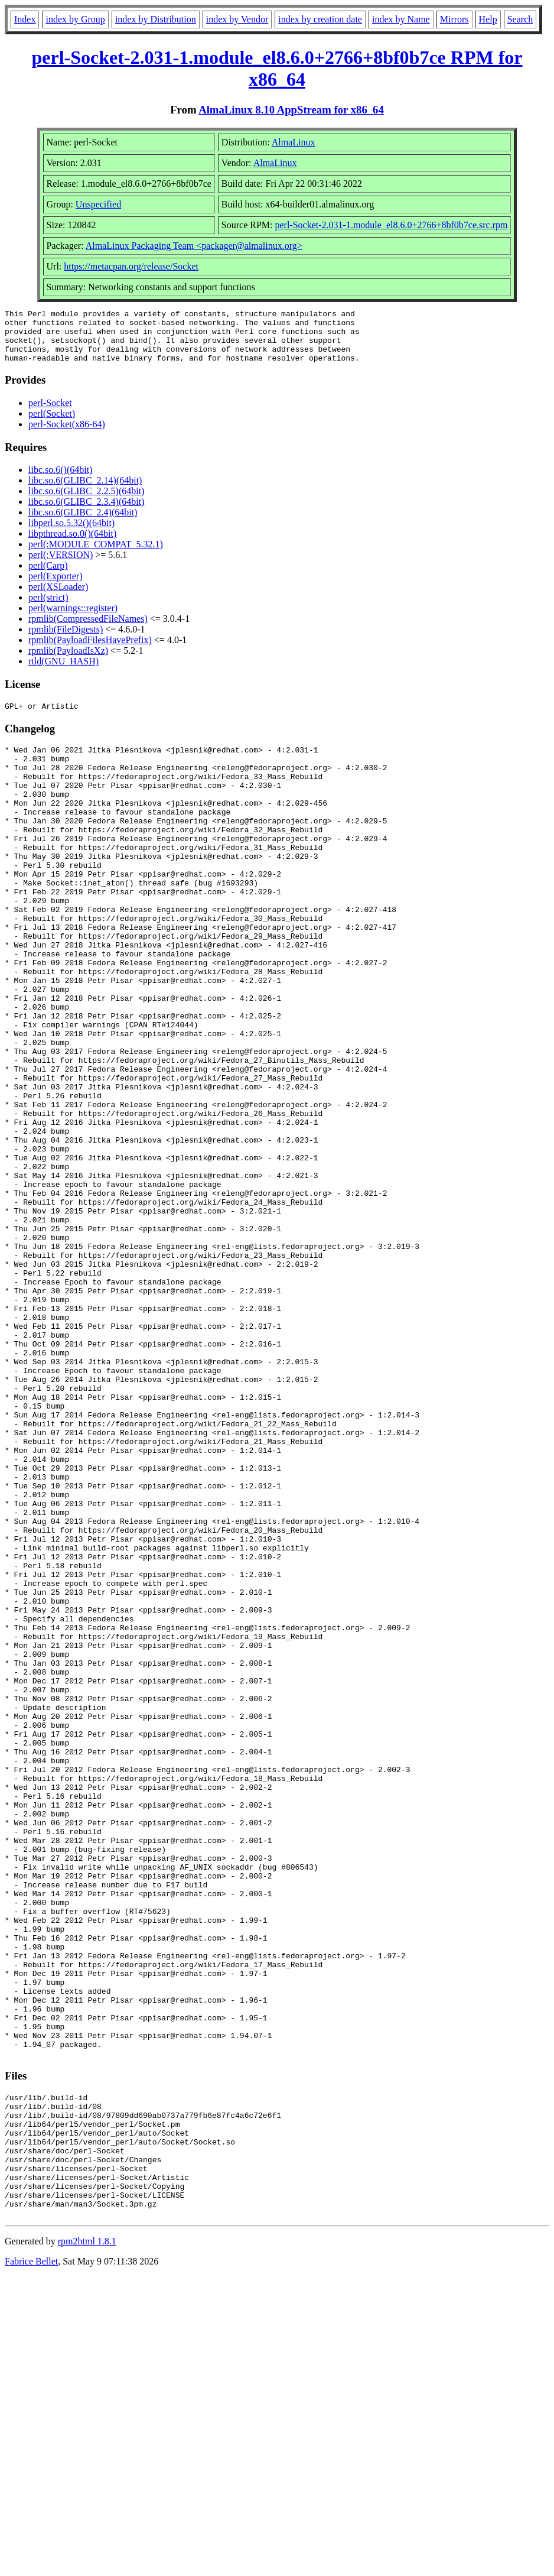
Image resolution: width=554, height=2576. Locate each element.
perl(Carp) (48, 576)
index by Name (401, 19)
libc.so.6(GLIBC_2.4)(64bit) (82, 523)
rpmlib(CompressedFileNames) (88, 629)
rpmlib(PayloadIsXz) (68, 661)
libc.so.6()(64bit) (60, 480)
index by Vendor (237, 19)
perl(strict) (48, 608)
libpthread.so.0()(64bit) (72, 544)
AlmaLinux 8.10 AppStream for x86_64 (291, 109)
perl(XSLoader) (58, 597)
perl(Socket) (51, 424)
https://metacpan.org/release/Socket (131, 266)
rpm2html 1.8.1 (87, 2541)
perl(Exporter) (55, 587)
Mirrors (454, 19)
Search (520, 19)
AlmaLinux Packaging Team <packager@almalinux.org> (194, 246)
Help (488, 19)
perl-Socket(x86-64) (66, 435)
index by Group (75, 19)
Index (24, 19)
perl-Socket (50, 413)
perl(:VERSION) (60, 565)
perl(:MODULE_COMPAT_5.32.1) (95, 555)
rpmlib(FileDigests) (65, 640)
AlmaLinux (293, 142)
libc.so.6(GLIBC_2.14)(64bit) (85, 491)
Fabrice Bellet (31, 2561)
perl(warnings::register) (73, 619)
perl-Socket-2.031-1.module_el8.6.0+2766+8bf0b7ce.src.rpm (391, 225)
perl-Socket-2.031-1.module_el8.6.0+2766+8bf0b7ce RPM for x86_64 (277, 68)
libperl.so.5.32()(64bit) (71, 533)
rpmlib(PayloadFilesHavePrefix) (90, 650)
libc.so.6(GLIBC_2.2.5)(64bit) (86, 502)
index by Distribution (155, 19)
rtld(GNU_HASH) (63, 672)
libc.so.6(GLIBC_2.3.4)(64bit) (86, 512)
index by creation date (320, 19)
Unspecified (98, 204)
